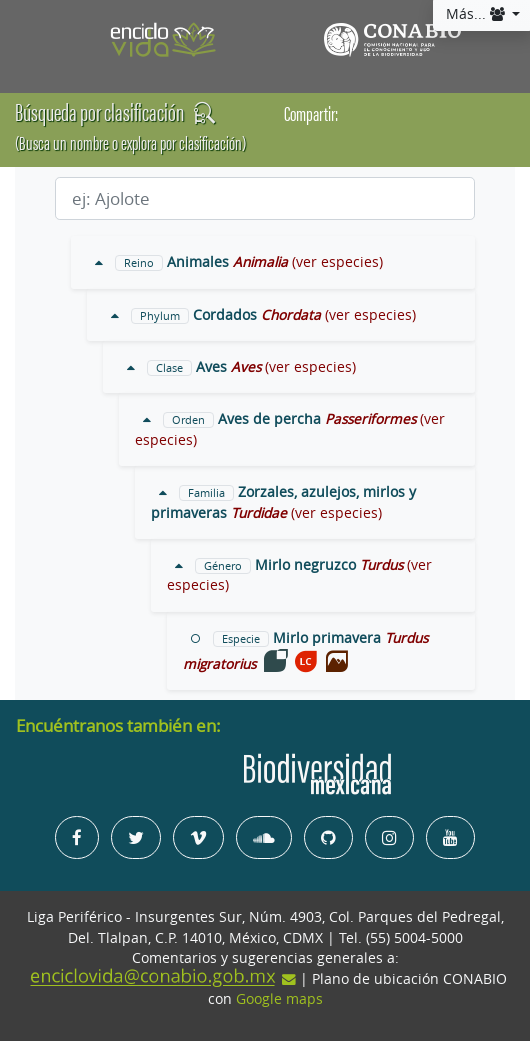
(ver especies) (337, 262)
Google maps (279, 999)
